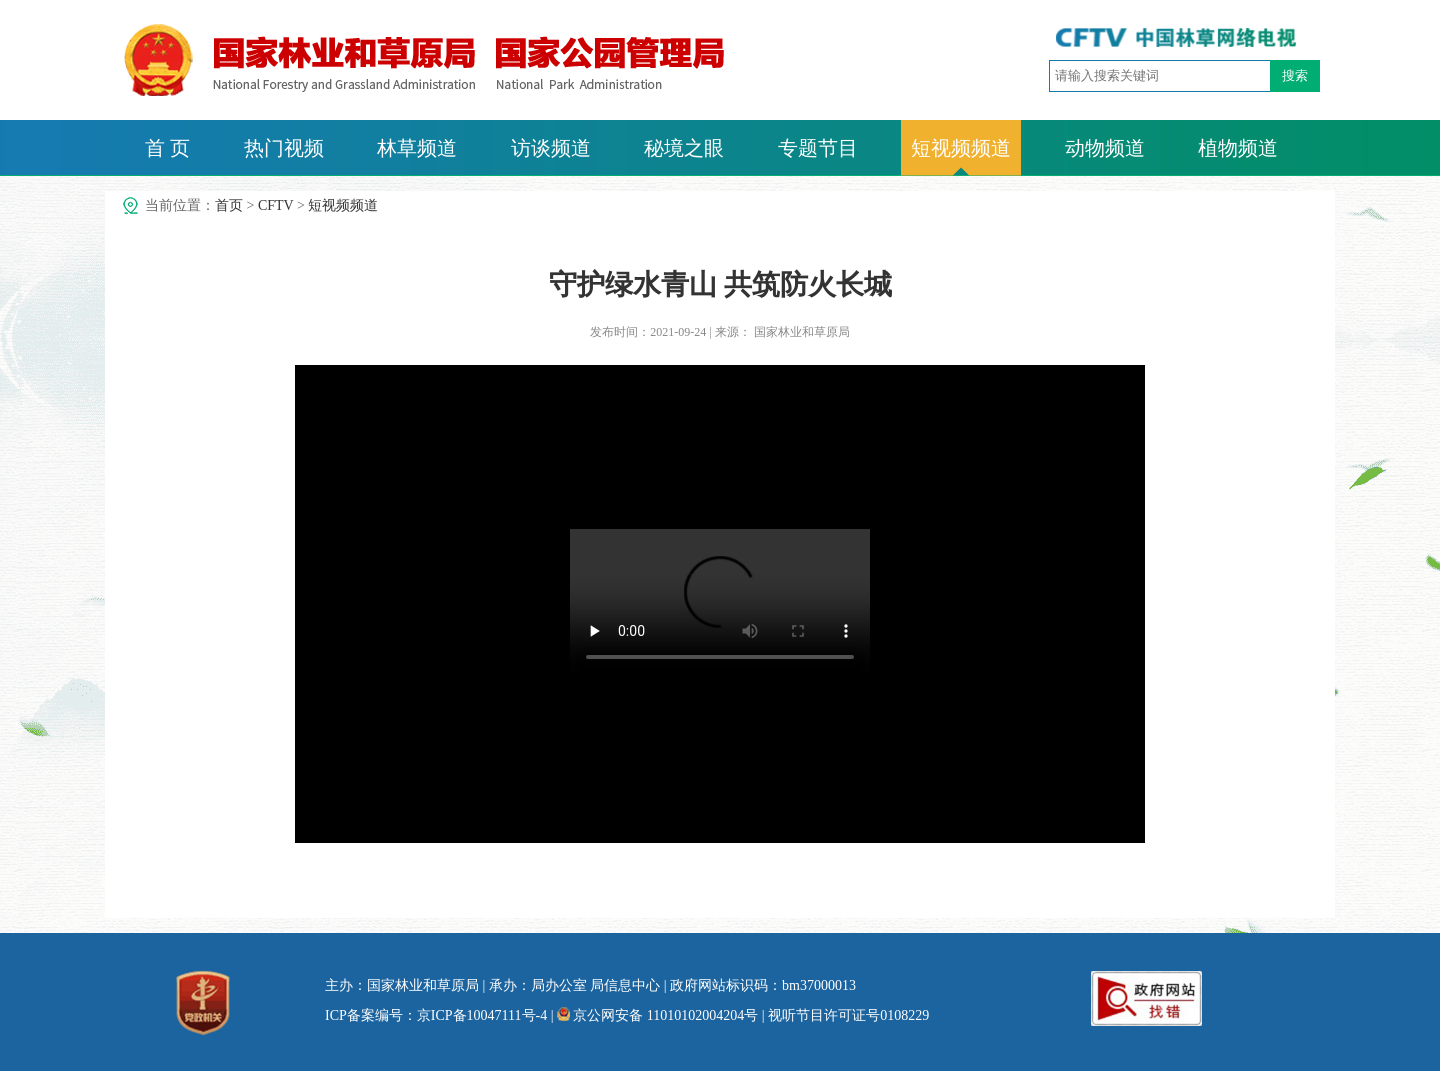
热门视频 (284, 148)
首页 (229, 205)
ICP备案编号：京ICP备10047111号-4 (436, 1015)
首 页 (167, 148)
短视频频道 (961, 148)
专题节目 (818, 148)
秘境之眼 (684, 148)
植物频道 (1238, 148)
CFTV (276, 205)
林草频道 (417, 148)
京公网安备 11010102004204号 (657, 1015)
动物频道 (1105, 148)
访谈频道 (551, 148)
